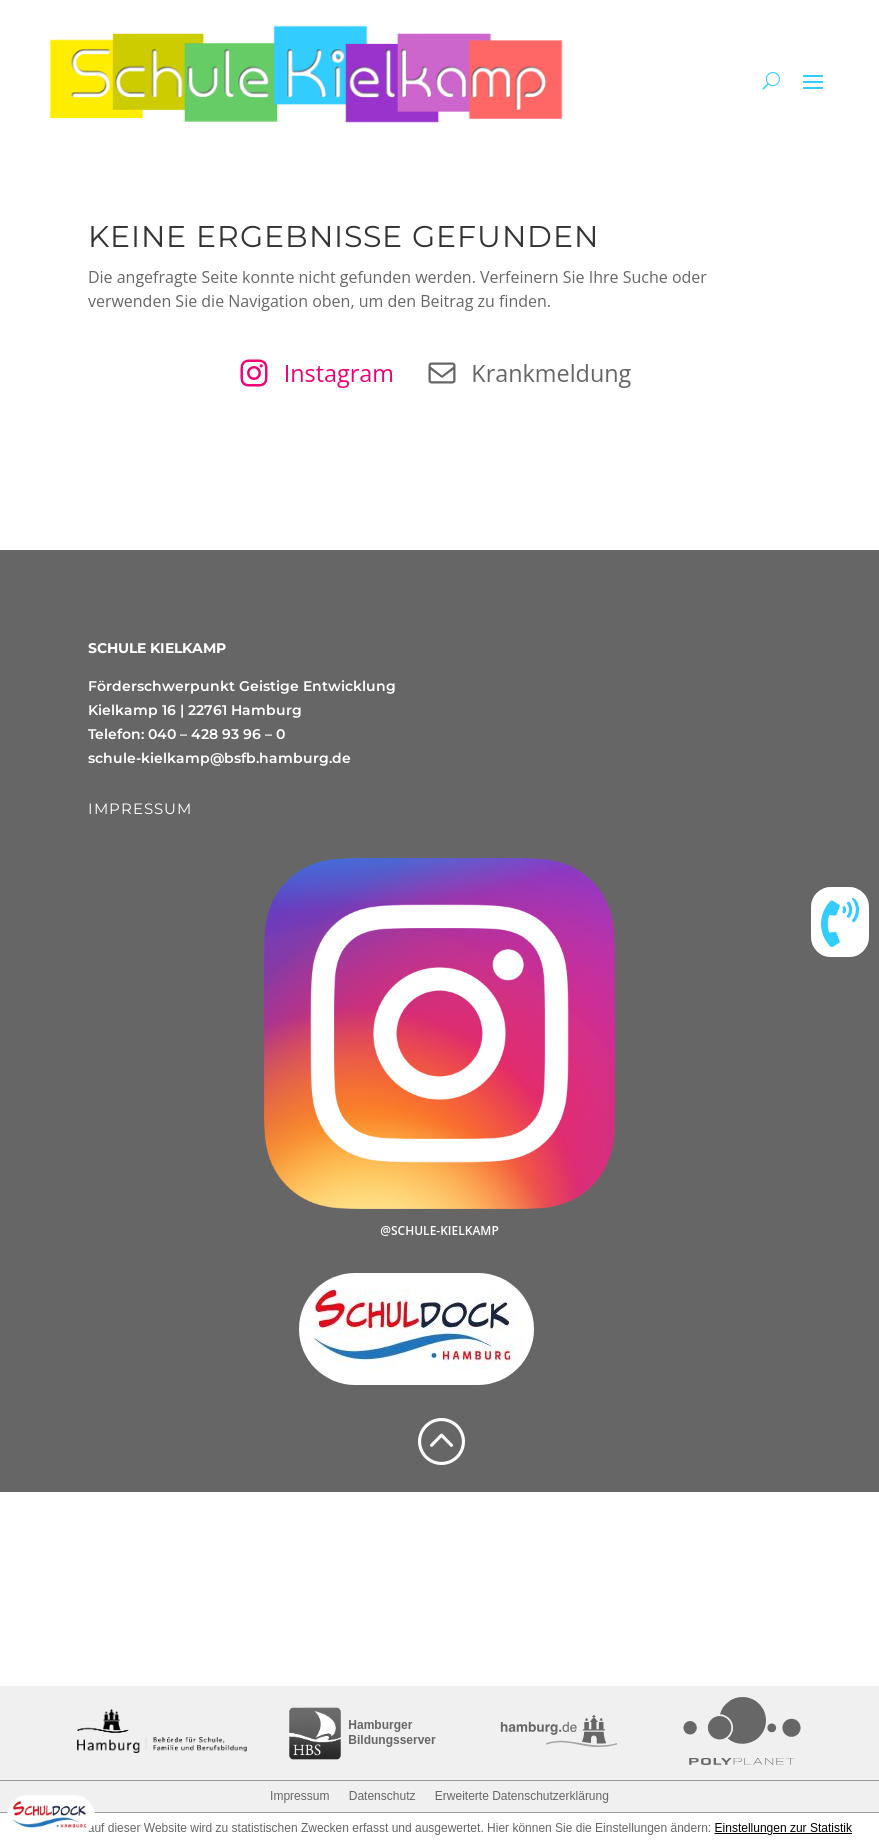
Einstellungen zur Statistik (783, 1828)
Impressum (299, 1796)
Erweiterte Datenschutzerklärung (522, 1796)
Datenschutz (382, 1796)
